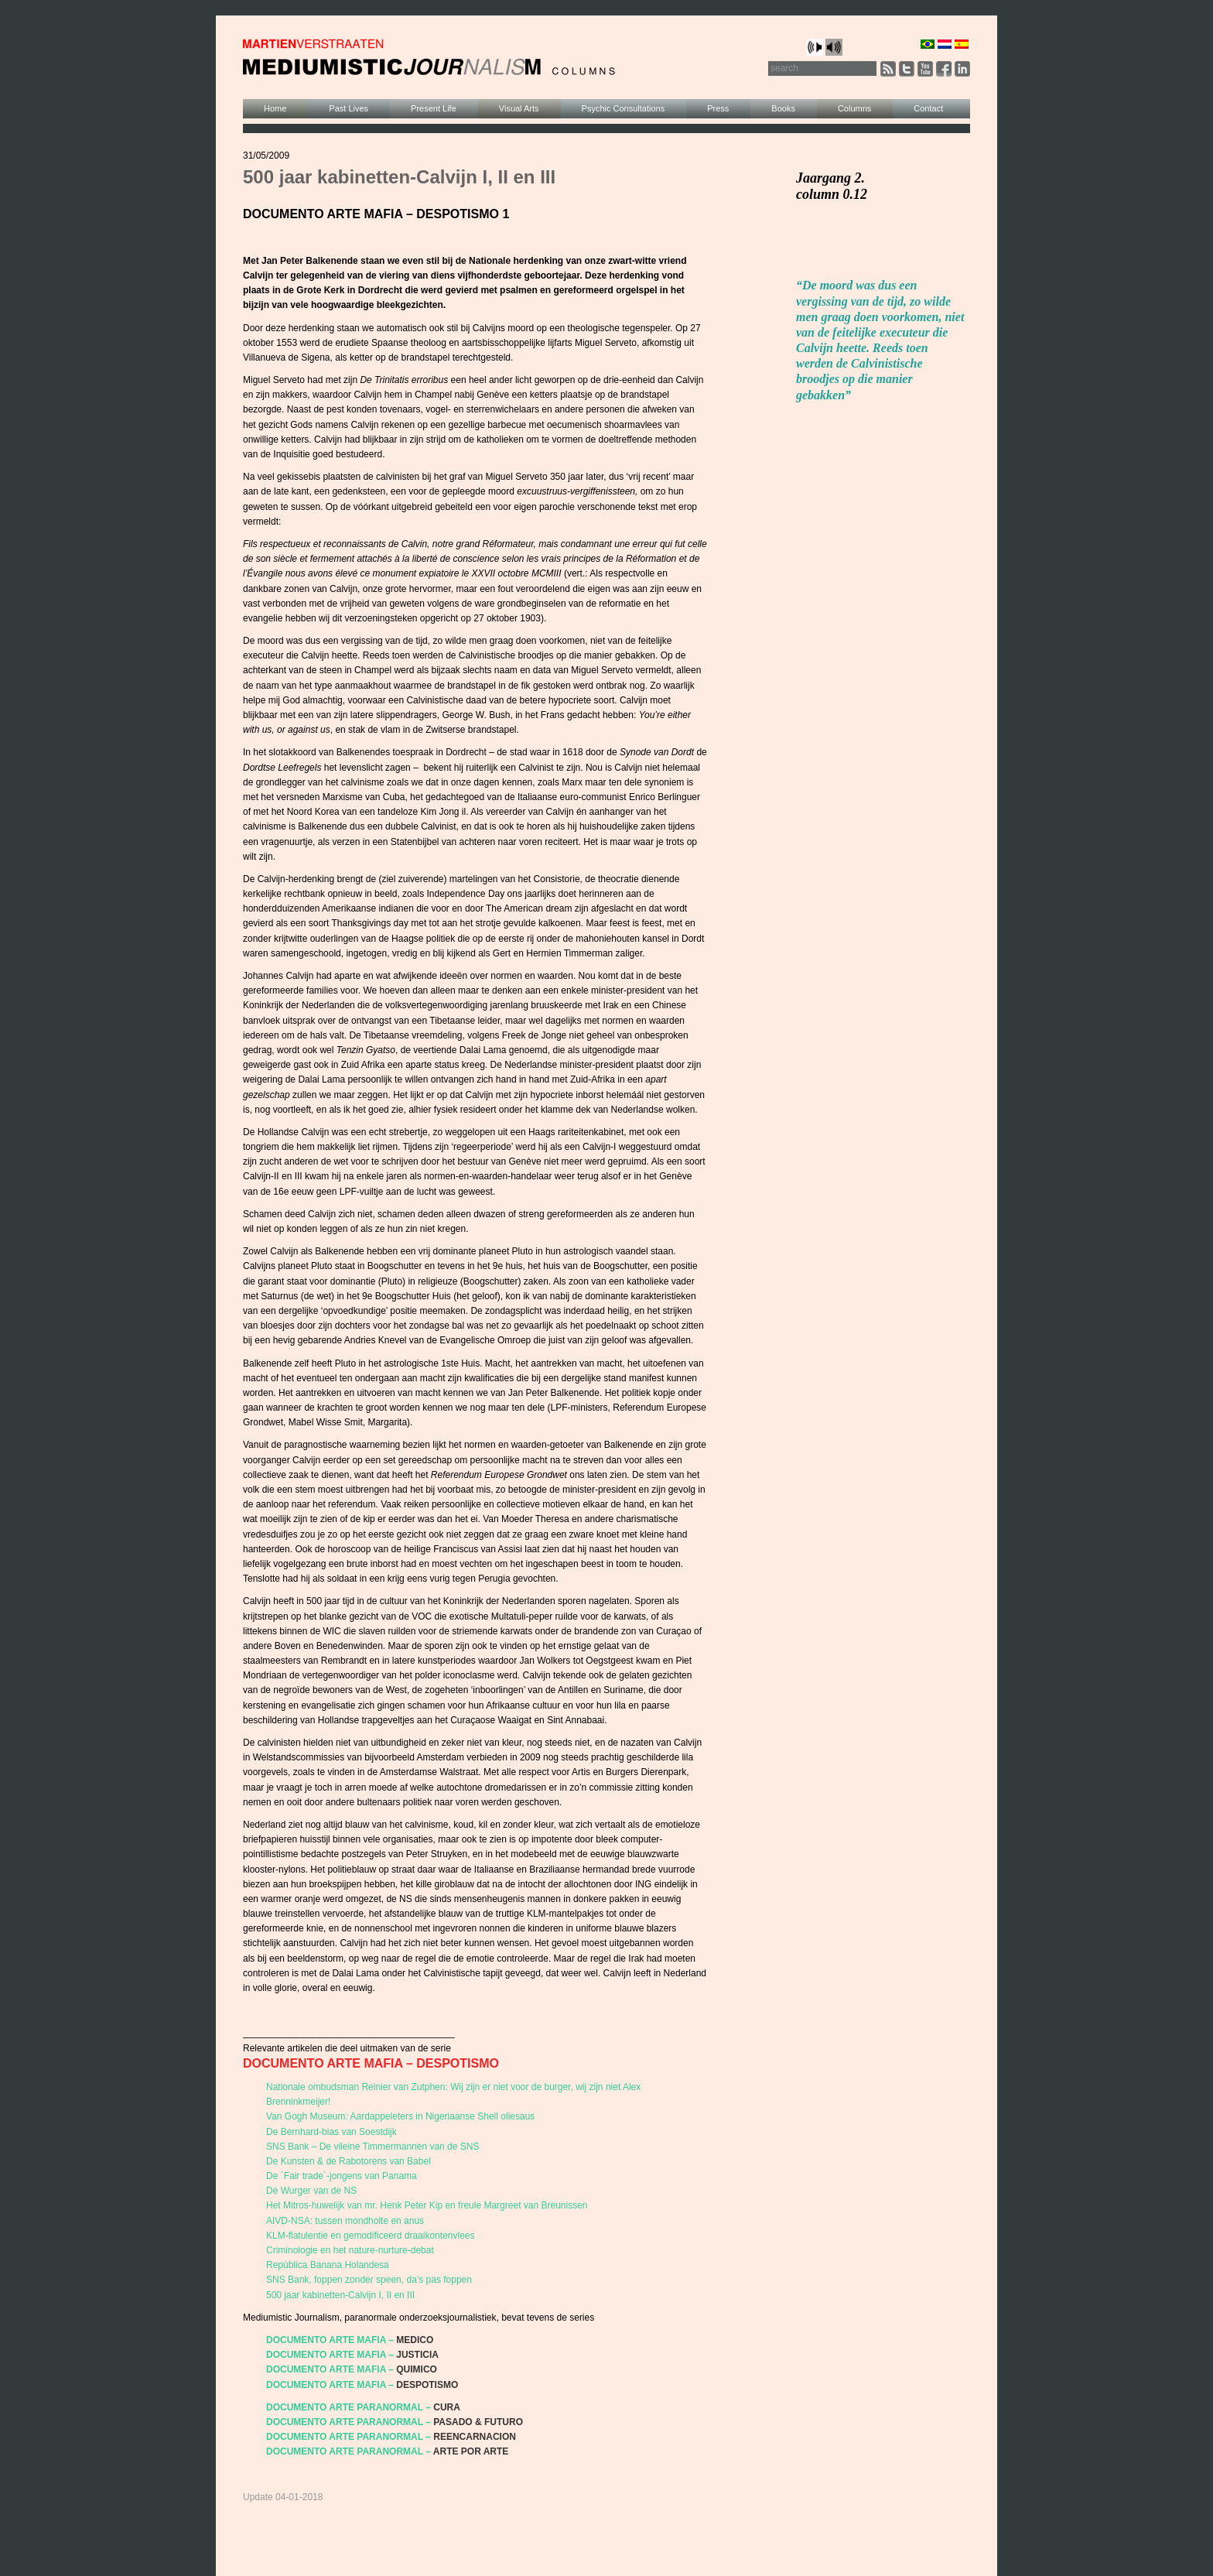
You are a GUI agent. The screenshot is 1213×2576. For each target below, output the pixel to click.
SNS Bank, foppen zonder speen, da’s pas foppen (369, 2279)
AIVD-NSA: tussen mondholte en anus (345, 2220)
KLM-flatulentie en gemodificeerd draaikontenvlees (370, 2235)
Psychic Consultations (623, 108)
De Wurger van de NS (311, 2190)
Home (275, 108)
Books (783, 108)
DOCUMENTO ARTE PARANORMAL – (348, 2407)
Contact (928, 108)
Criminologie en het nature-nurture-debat (350, 2250)
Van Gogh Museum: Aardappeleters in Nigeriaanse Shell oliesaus (400, 2116)
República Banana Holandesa (327, 2265)
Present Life (433, 108)
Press (718, 108)
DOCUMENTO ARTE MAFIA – (330, 2340)
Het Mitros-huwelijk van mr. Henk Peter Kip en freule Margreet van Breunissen (427, 2205)
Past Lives (348, 108)
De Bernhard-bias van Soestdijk (331, 2131)
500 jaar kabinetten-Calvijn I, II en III (340, 2295)
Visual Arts (519, 108)
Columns (854, 108)
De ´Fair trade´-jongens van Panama (341, 2176)
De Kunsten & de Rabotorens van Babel (348, 2161)
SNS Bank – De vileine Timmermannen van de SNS (372, 2146)
